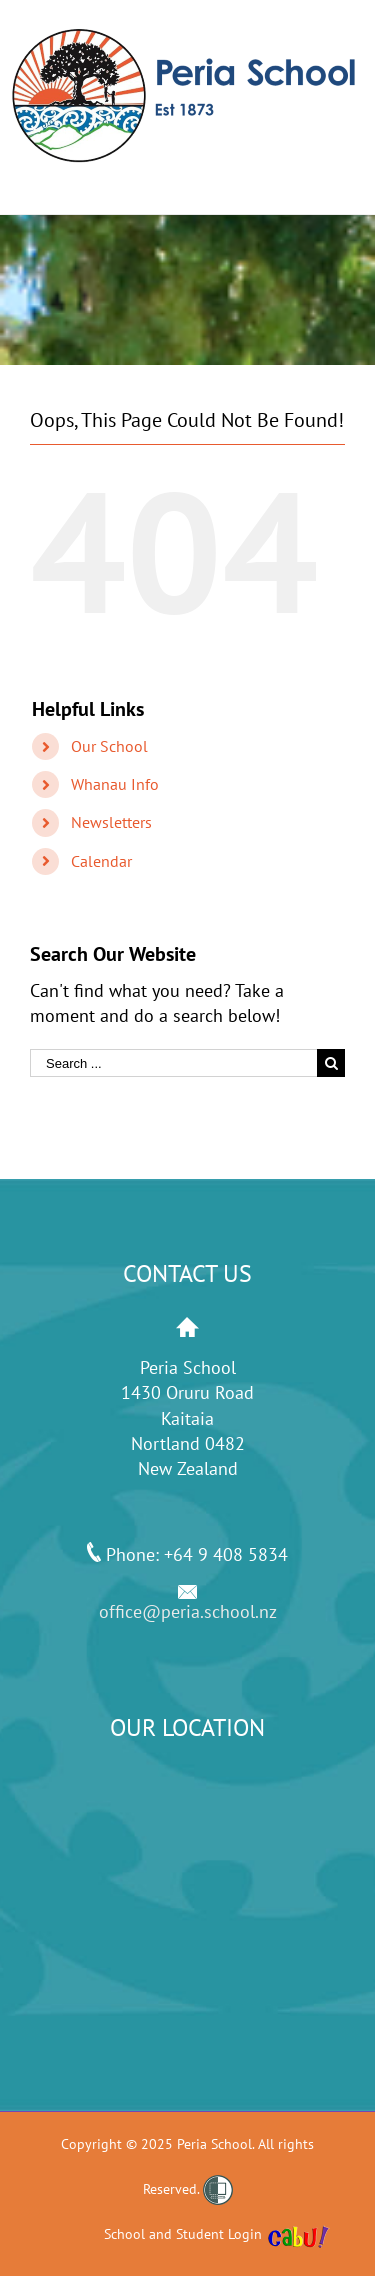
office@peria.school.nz (188, 1611)
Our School (109, 746)
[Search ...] (173, 1063)
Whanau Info (115, 784)
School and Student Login (183, 2234)
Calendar (101, 861)
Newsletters (111, 822)
